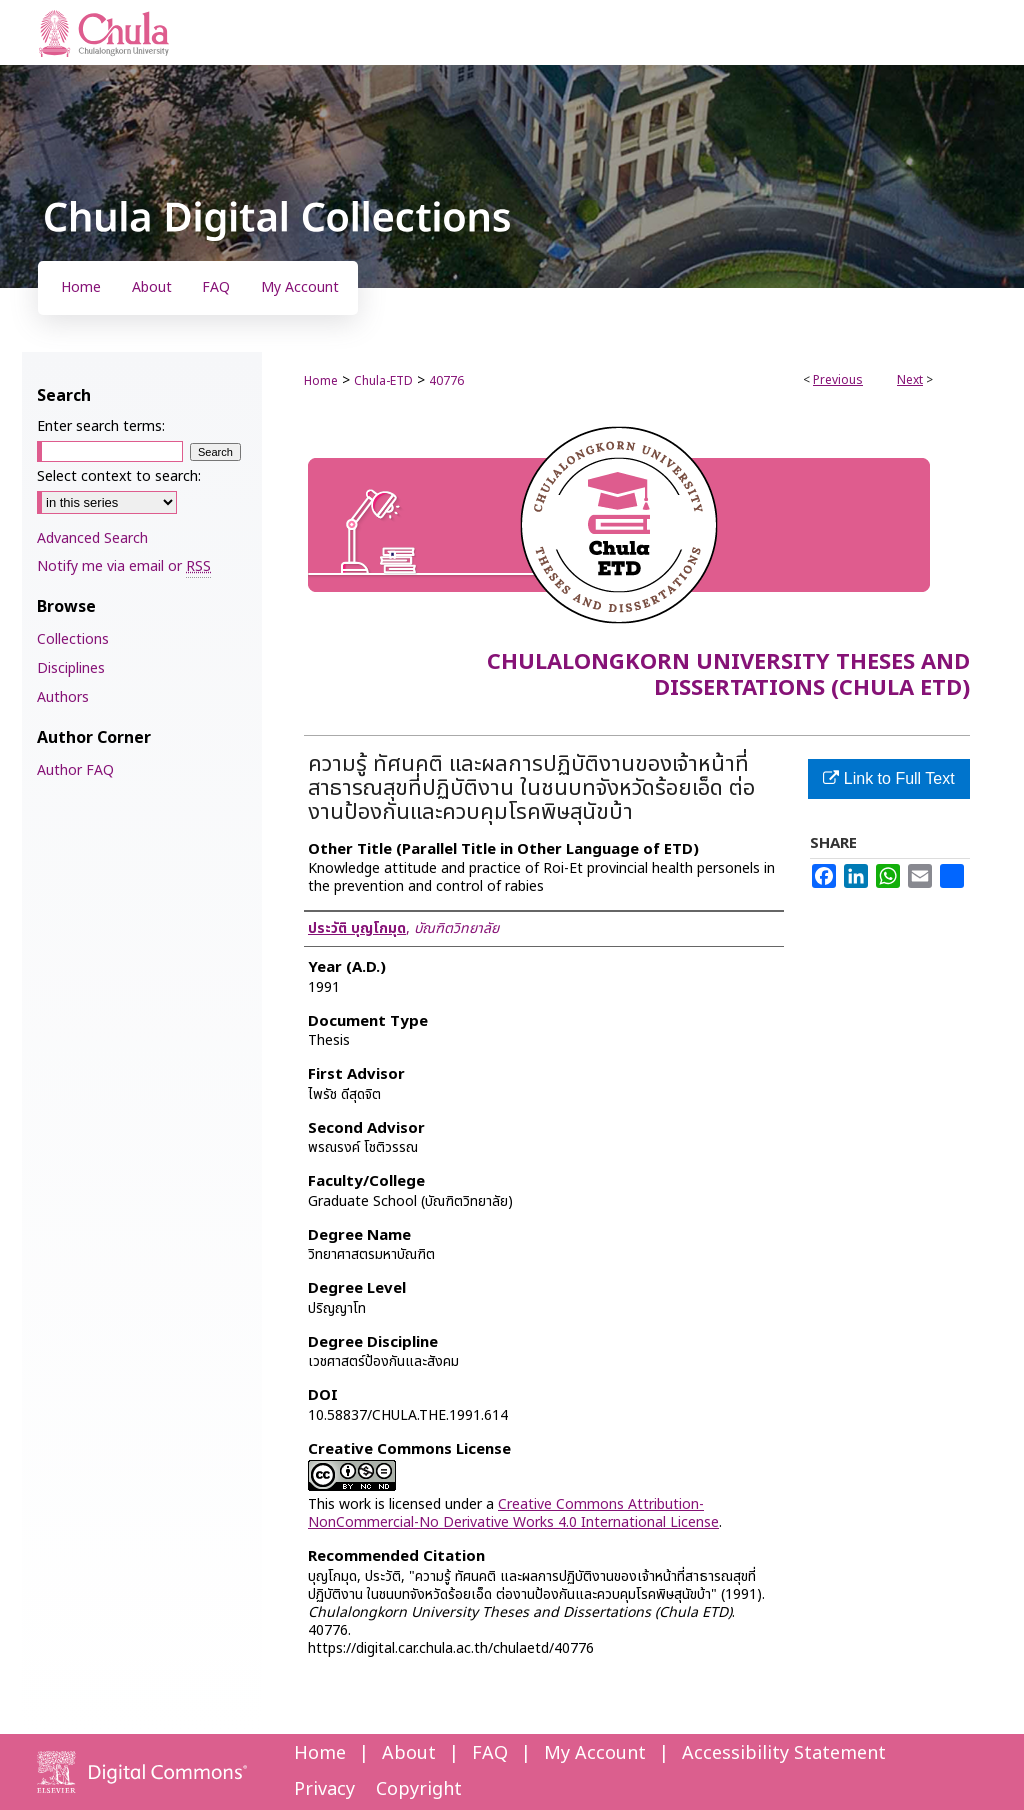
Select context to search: (119, 476)
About (409, 1753)
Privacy (324, 1789)
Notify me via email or (124, 566)
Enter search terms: (101, 426)
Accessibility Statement (784, 1753)
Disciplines (71, 668)
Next (910, 380)
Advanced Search (92, 538)
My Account (595, 1753)
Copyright (419, 1789)
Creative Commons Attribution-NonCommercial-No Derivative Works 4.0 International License (513, 1513)
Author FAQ (75, 770)
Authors (63, 697)
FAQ (490, 1753)
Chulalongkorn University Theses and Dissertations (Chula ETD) (728, 675)
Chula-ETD (383, 381)
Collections (73, 639)
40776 (446, 381)
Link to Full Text (888, 778)
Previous (838, 380)
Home (321, 381)
